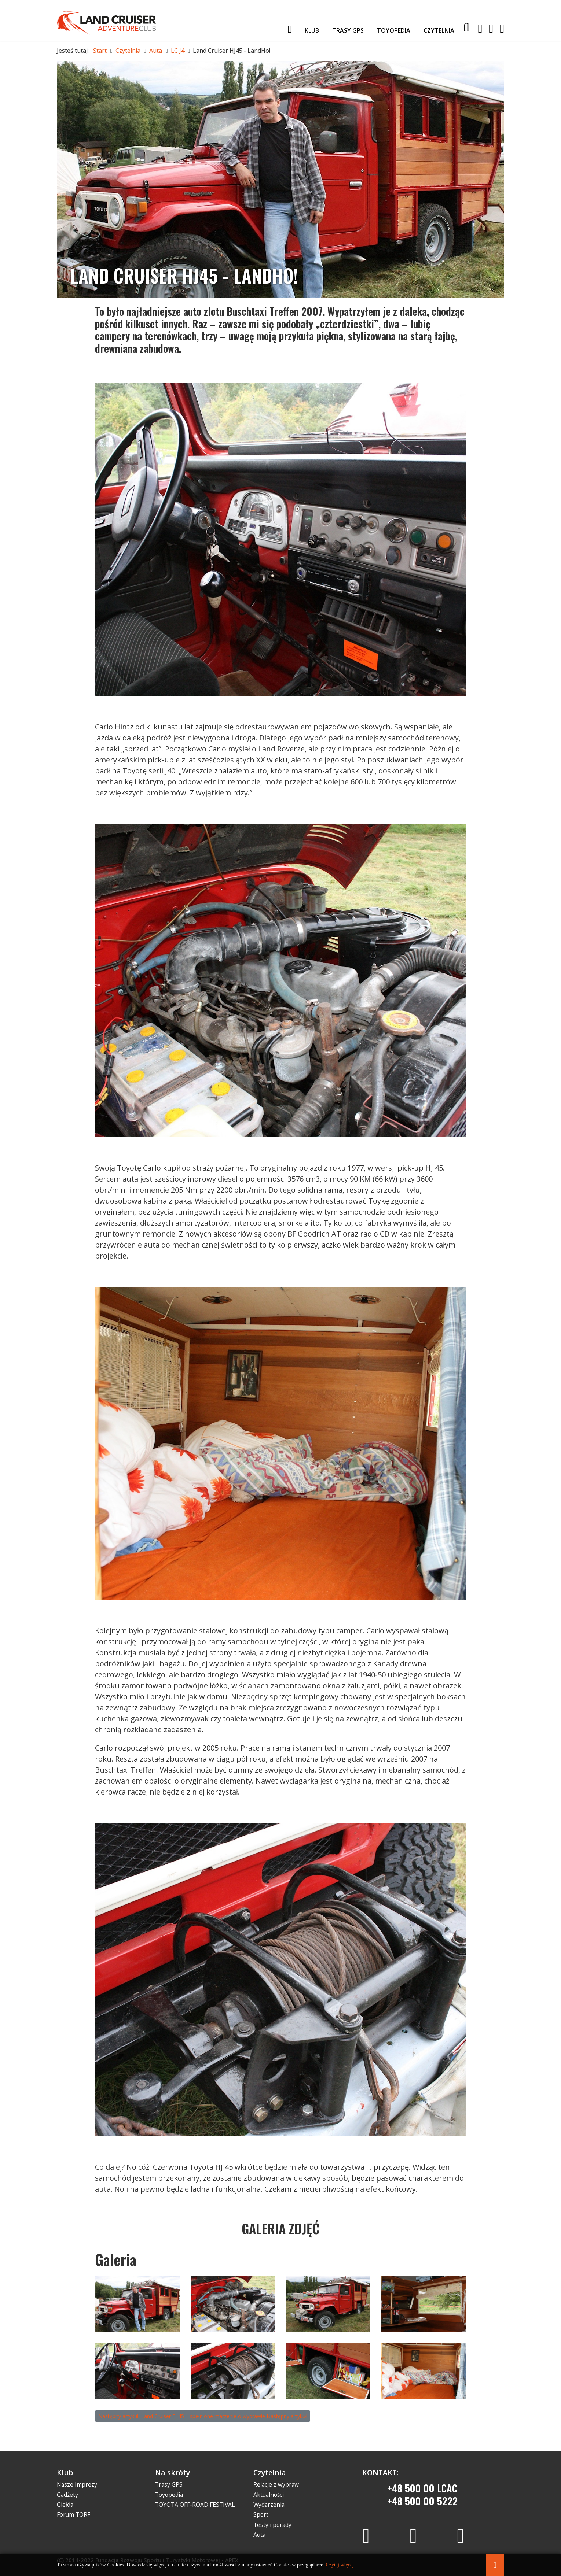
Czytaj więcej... (342, 2565)
